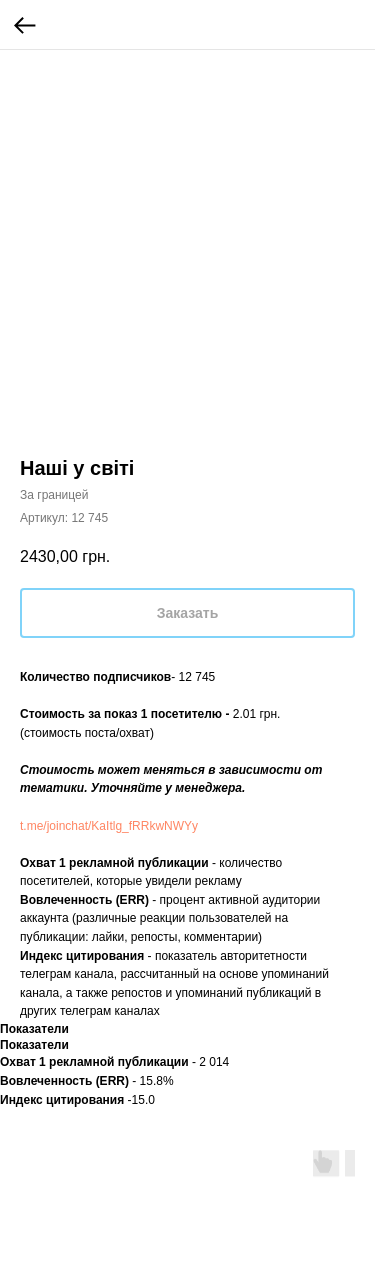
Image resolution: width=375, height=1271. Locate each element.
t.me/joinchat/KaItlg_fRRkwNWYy (109, 826)
